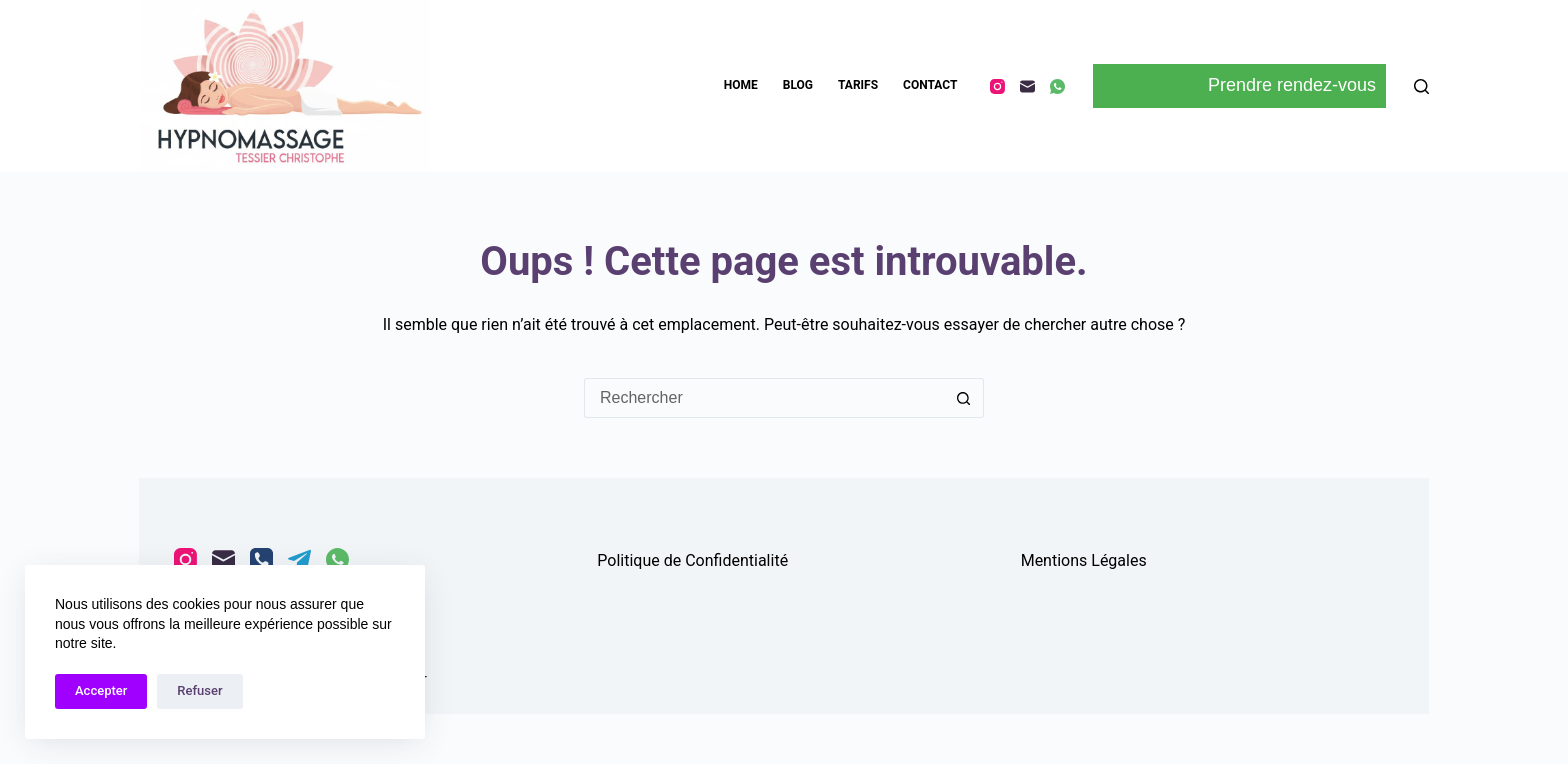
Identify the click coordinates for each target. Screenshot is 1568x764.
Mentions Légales (1084, 560)
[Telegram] (299, 559)
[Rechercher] (1421, 86)
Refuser (199, 690)
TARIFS (858, 85)
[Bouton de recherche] (964, 398)
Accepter (101, 690)
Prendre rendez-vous (1239, 86)
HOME (741, 85)
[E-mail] (1027, 86)
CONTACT (930, 85)
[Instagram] (997, 86)
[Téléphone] (261, 559)
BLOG (798, 85)
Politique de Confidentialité (692, 560)
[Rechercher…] (764, 398)
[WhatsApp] (1057, 86)
